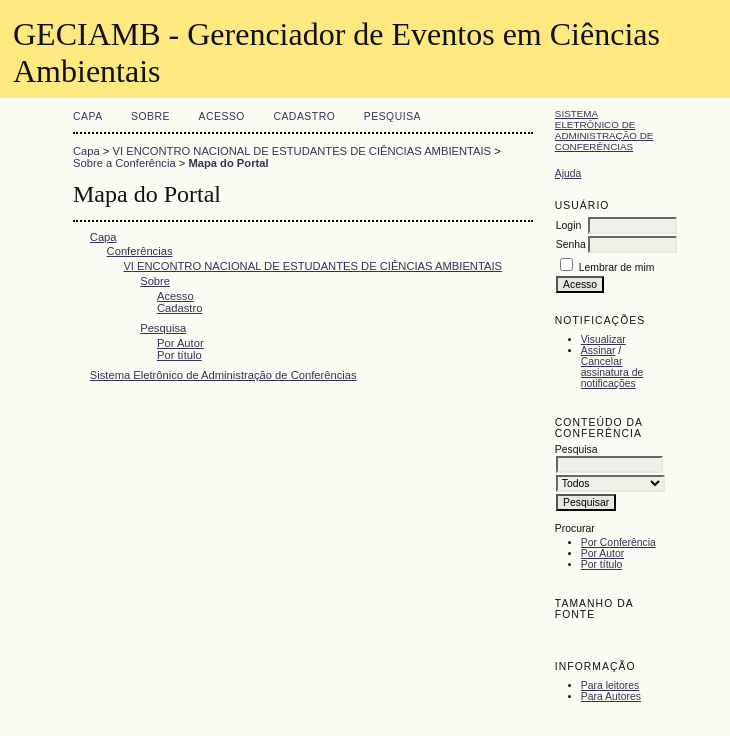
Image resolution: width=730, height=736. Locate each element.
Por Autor (602, 553)
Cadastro (304, 116)
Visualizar (603, 339)
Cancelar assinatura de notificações (612, 372)
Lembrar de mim (617, 267)
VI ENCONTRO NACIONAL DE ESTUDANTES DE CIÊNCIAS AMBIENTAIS (302, 151)
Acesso (222, 116)
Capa (88, 116)
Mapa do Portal (228, 163)
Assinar (598, 350)
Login (568, 225)
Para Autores (611, 696)
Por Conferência (618, 542)
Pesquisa (392, 116)
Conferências (140, 251)
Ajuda (568, 173)
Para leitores (610, 685)
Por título (602, 564)
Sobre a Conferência (124, 163)
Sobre (150, 116)
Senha (571, 244)
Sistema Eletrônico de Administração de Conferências (604, 130)
